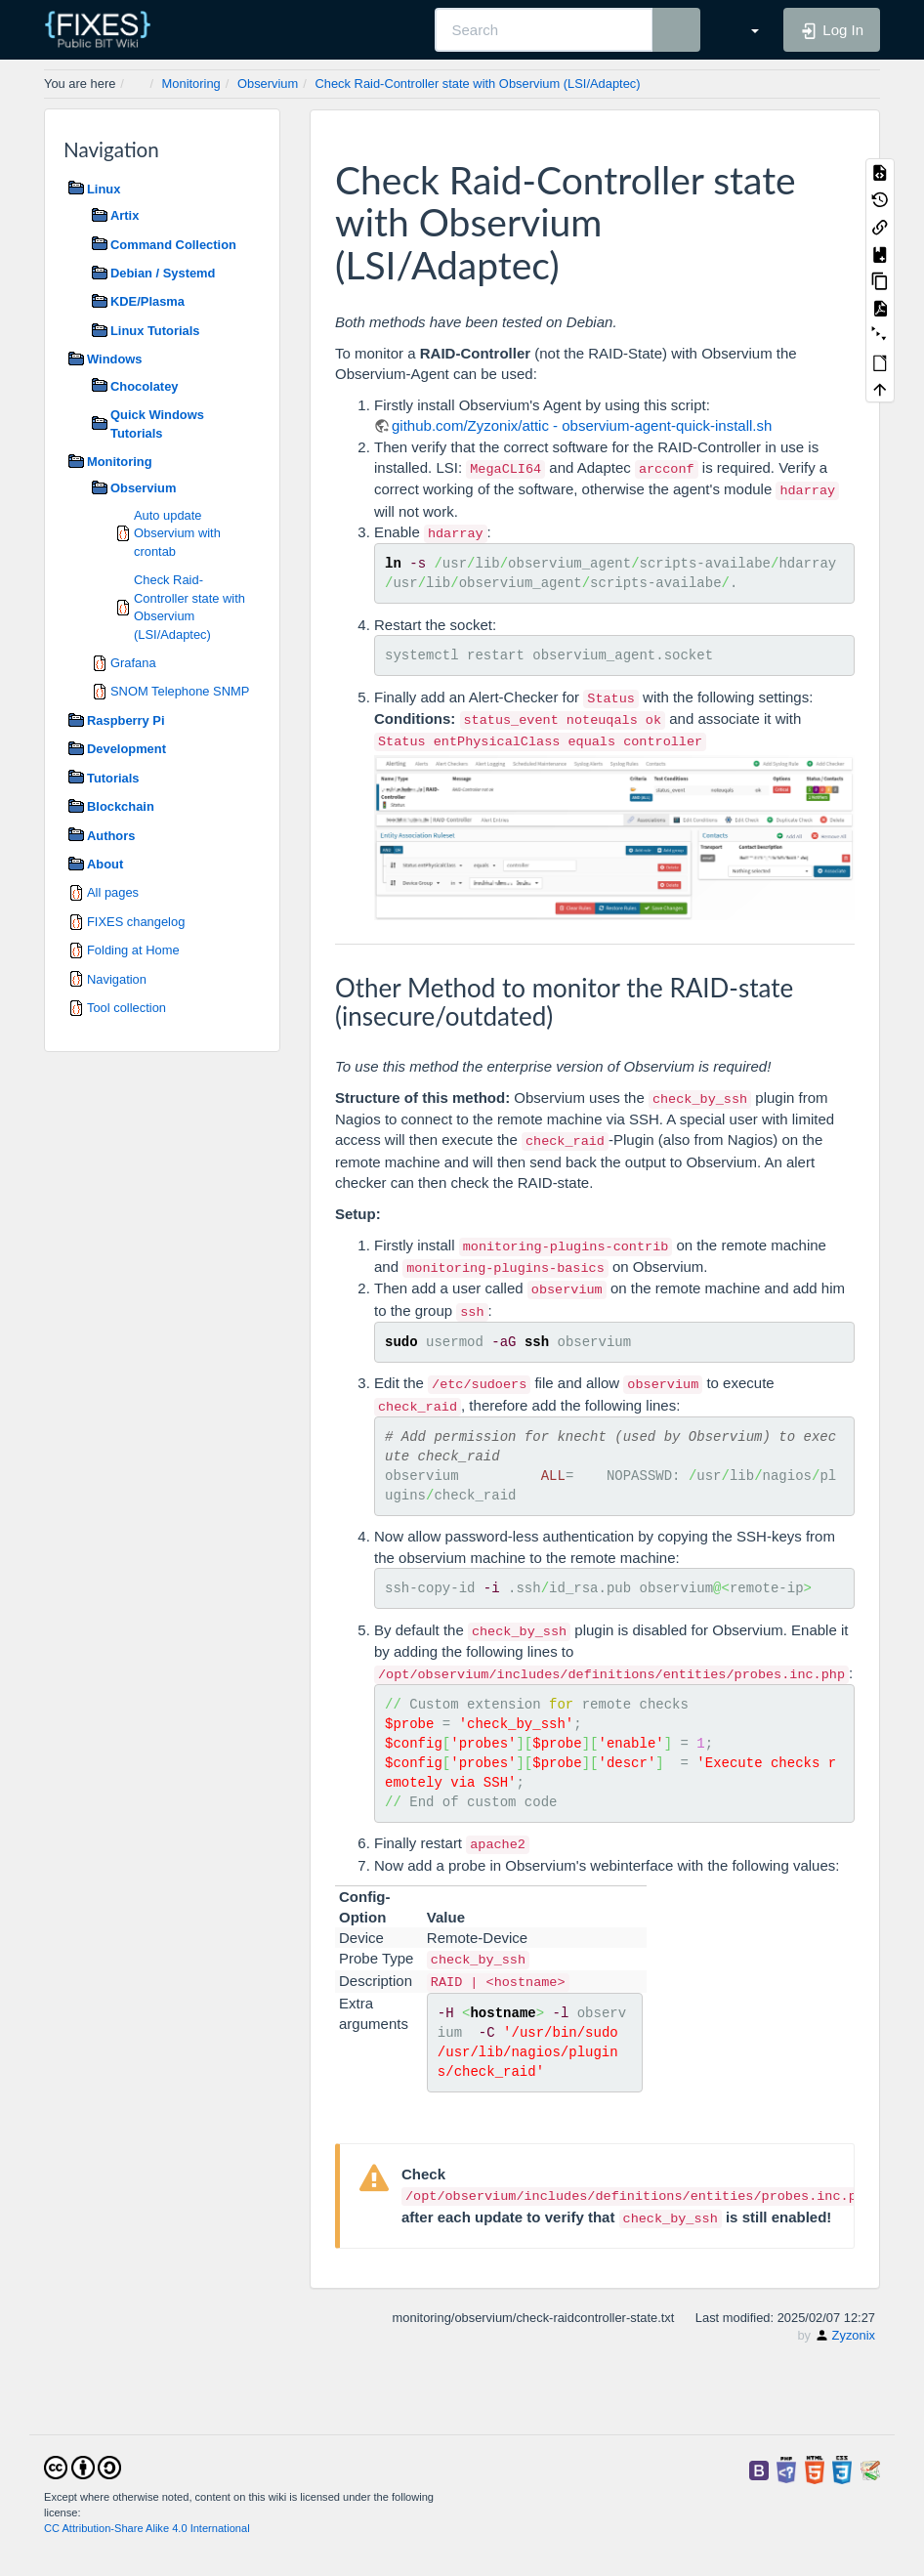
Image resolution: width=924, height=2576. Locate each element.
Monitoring (191, 83)
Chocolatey (144, 386)
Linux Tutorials (154, 330)
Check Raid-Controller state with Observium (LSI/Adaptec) (477, 83)
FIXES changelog (136, 921)
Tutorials (113, 778)
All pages (113, 892)
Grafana (133, 662)
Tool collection (126, 1007)
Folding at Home (133, 950)
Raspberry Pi (126, 720)
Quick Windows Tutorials (157, 423)
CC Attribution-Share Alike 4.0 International (147, 2528)
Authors (111, 835)
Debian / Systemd (162, 273)
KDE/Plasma (147, 301)
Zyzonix (853, 2335)
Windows (114, 359)
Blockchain (120, 806)
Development (126, 748)
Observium (267, 83)
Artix (124, 215)
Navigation (117, 979)
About (105, 864)
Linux (103, 189)
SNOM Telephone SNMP (179, 691)
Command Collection (173, 244)
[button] (744, 29)
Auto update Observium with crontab (177, 533)
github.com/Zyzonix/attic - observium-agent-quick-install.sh (582, 425)
